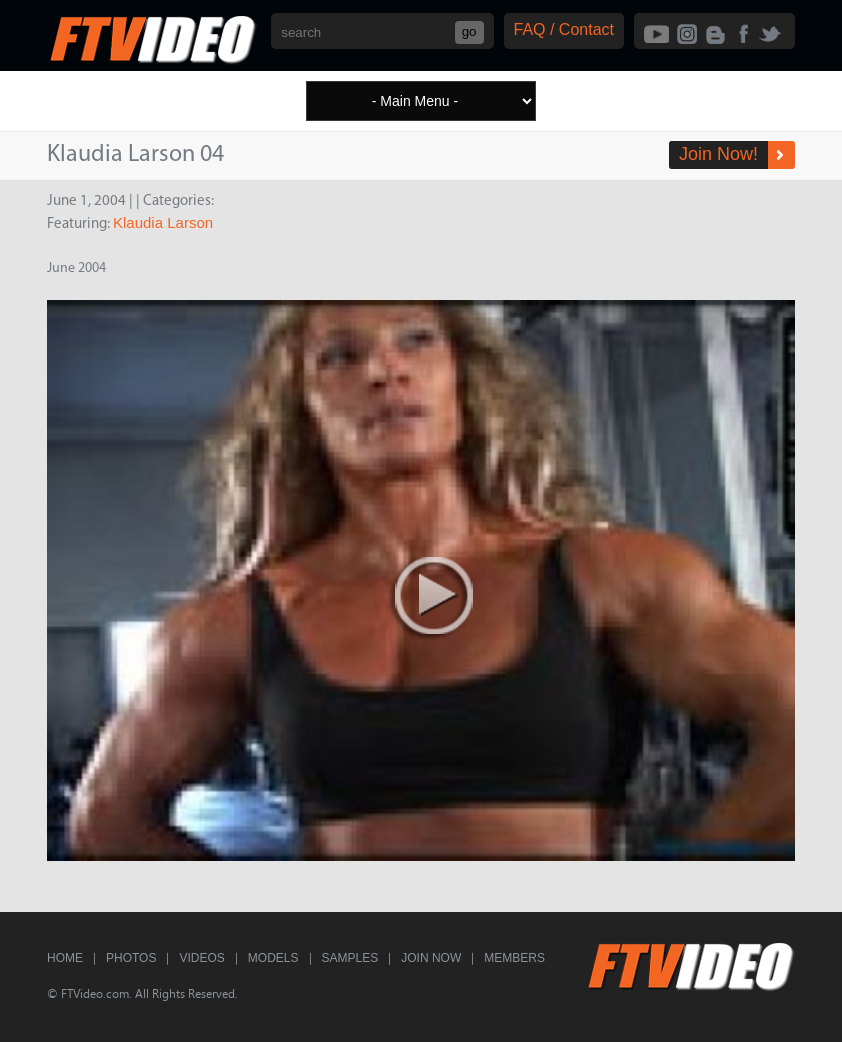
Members (514, 958)
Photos (131, 958)
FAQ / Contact (564, 29)
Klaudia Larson (163, 222)
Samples (350, 958)
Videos (201, 958)
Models (273, 958)
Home (65, 958)
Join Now (431, 958)
